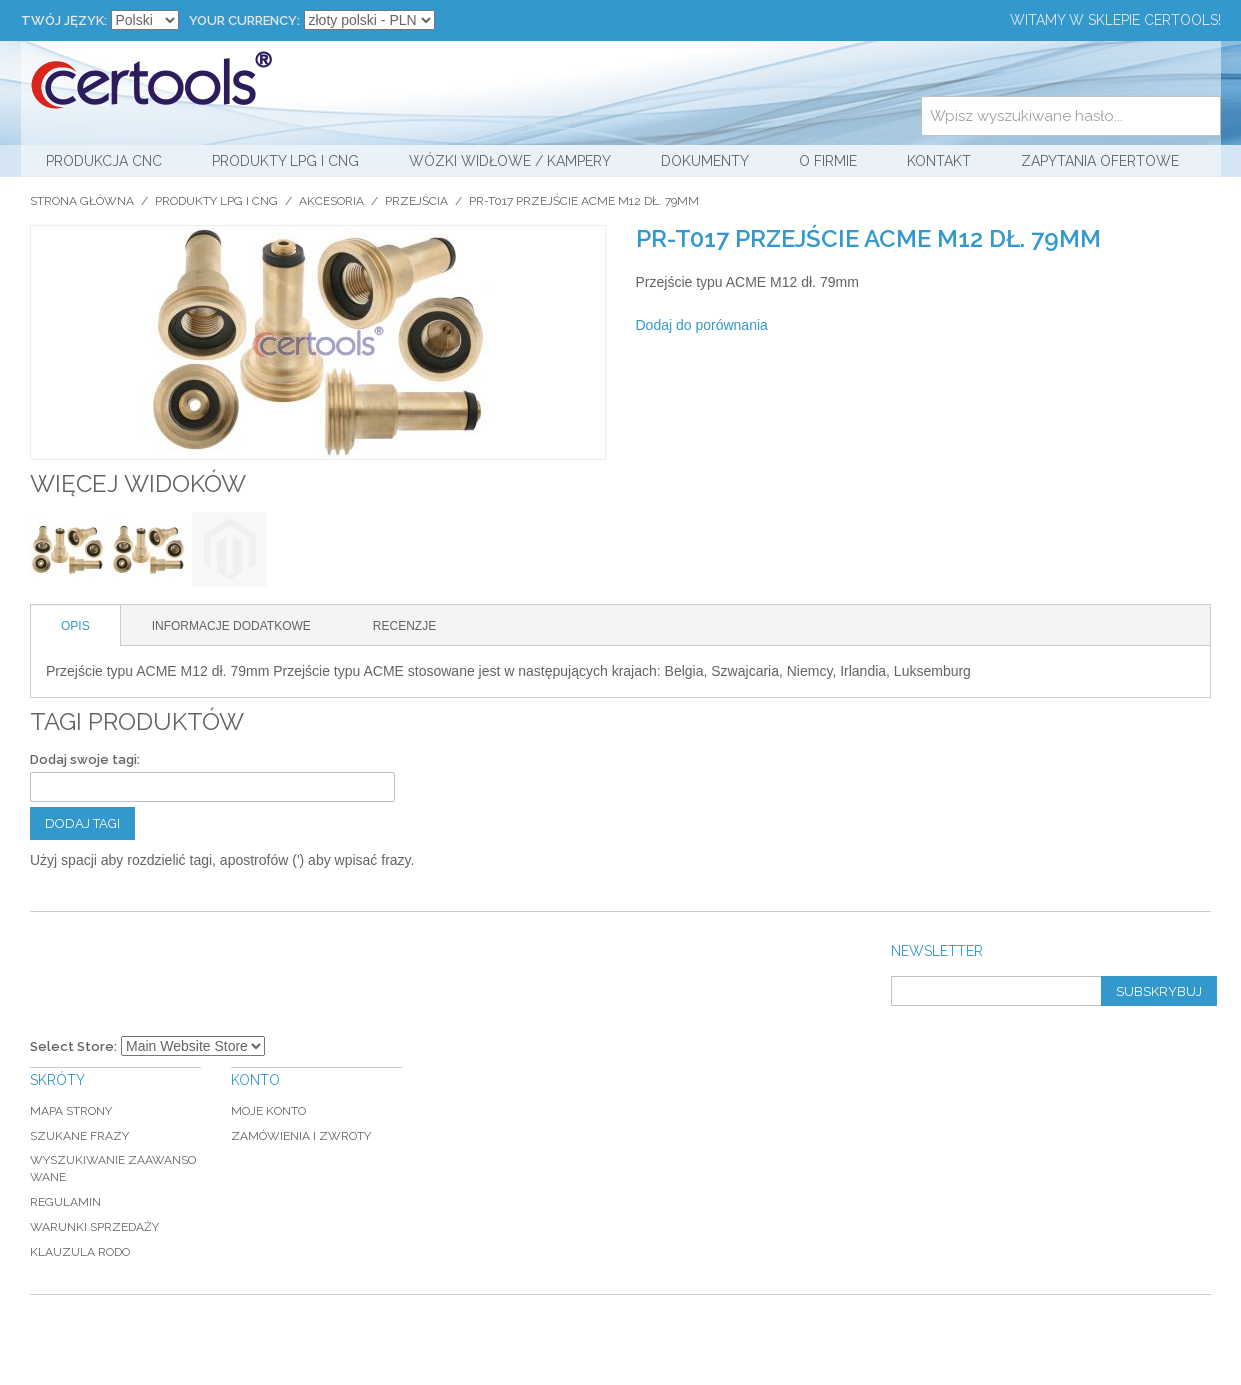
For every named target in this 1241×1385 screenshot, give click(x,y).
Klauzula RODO (80, 1252)
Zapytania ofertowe (1100, 161)
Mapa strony (71, 1111)
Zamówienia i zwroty (301, 1136)
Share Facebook (850, 326)
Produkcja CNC (104, 161)
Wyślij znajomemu (810, 326)
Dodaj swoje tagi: (85, 759)
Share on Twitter (890, 326)
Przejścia (416, 201)
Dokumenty (705, 161)
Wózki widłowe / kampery (510, 161)
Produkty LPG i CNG (285, 161)
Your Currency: (244, 20)
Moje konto (268, 1111)
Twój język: (64, 20)
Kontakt (939, 161)
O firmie (828, 161)
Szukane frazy (79, 1136)
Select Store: (73, 1046)
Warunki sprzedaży (94, 1227)
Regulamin (65, 1202)
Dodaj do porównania (702, 325)
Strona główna (82, 201)
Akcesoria (331, 201)
